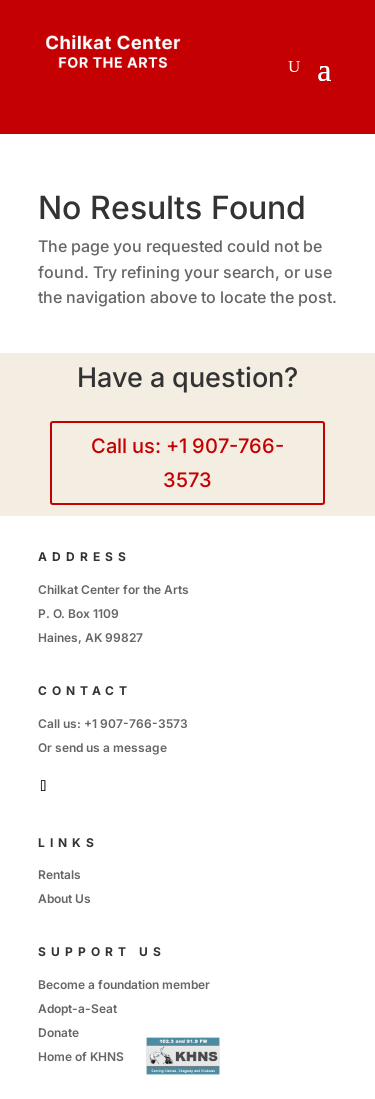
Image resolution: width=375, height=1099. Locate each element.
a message (135, 747)
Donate (58, 1032)
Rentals (59, 874)
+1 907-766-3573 (136, 723)
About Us (64, 898)
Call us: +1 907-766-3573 (187, 463)
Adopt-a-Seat (77, 1008)
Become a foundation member (124, 984)
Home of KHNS (81, 1056)
